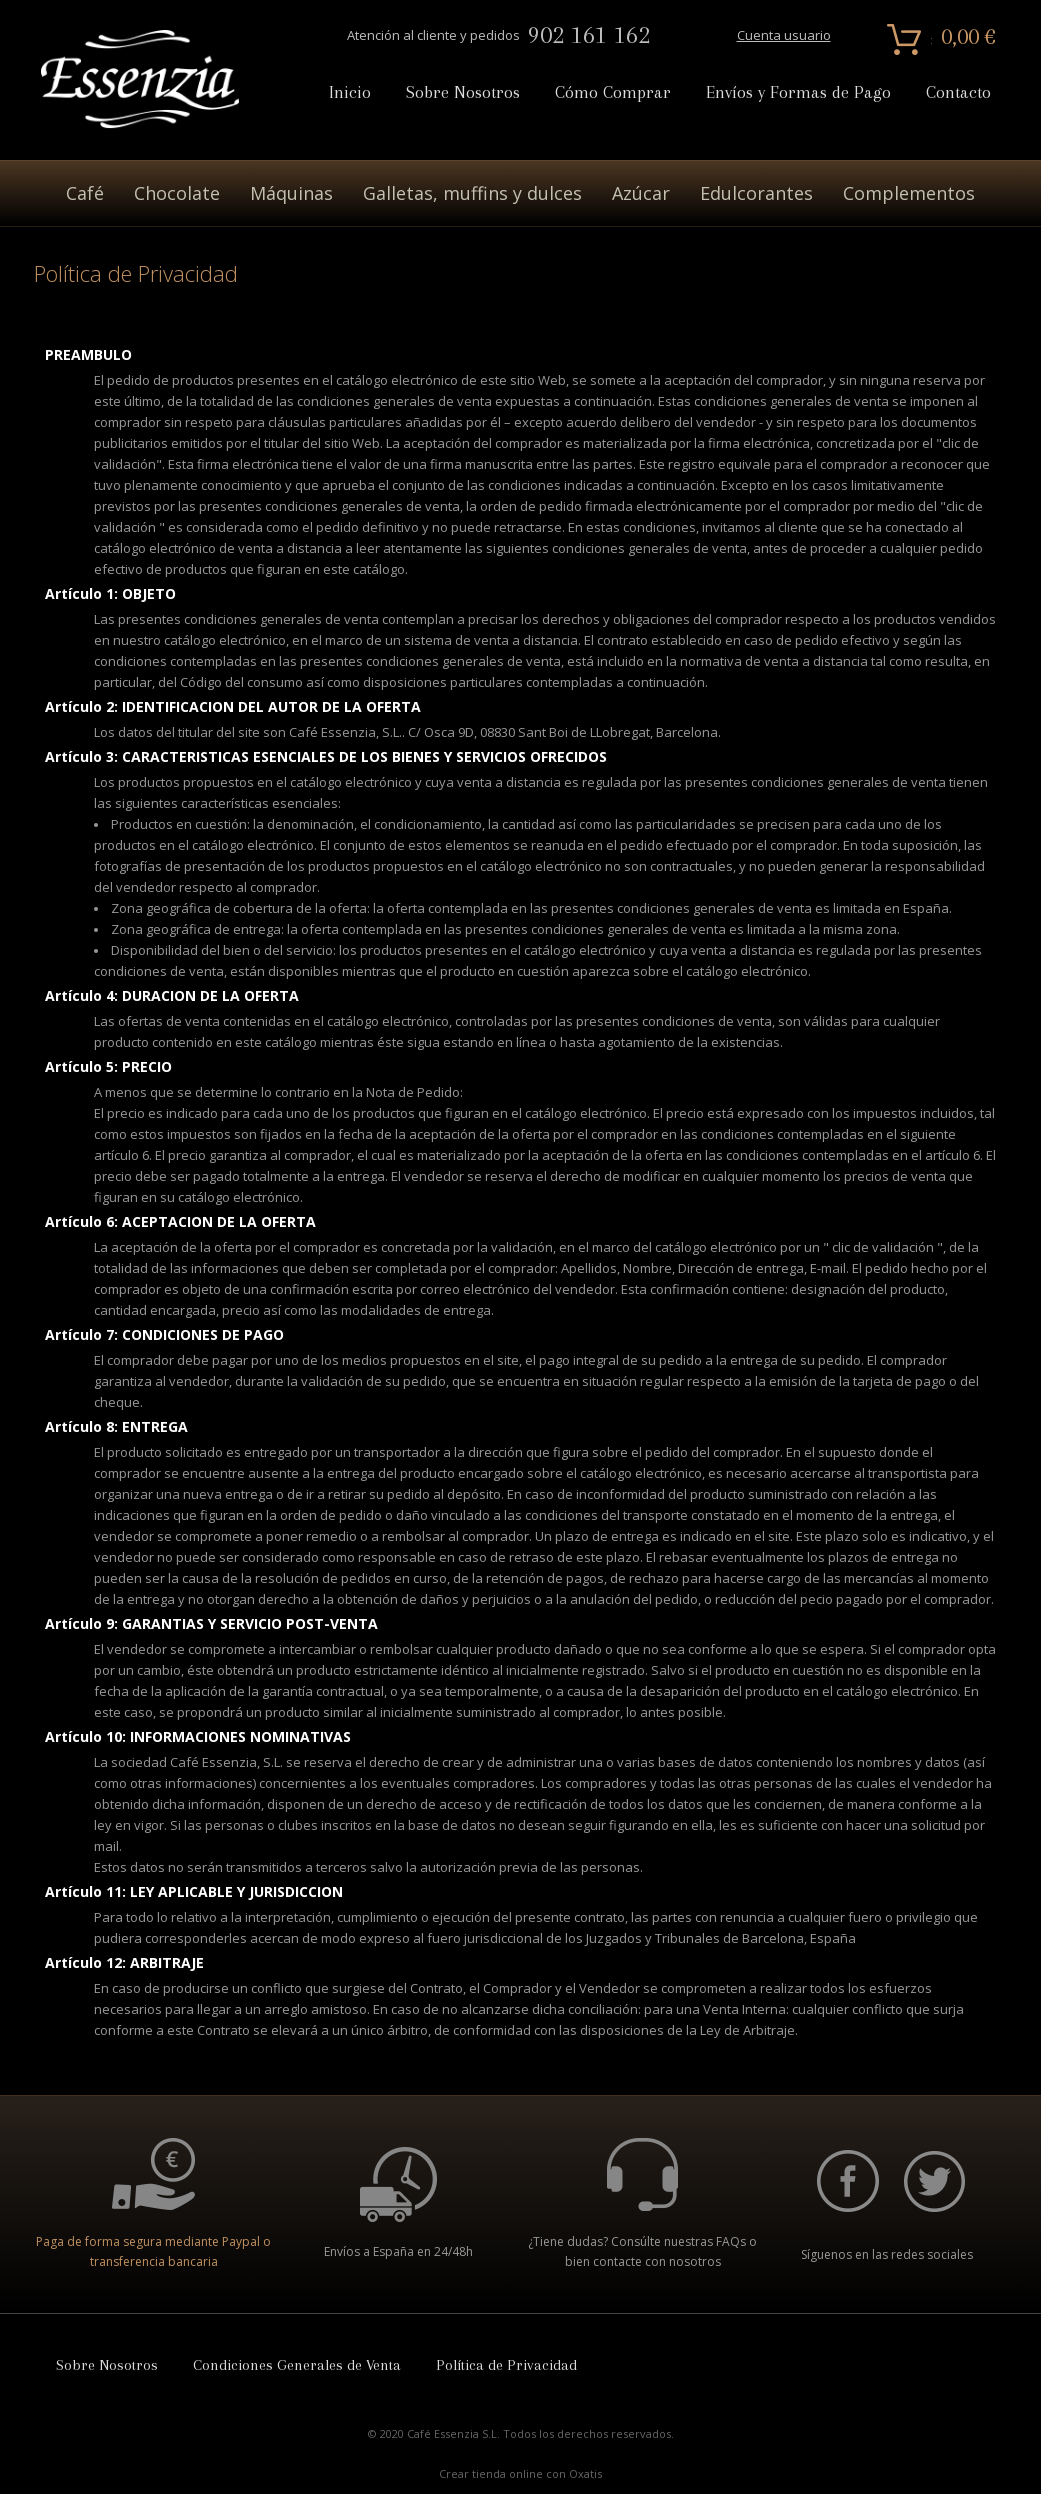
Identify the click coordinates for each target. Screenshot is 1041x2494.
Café (85, 193)
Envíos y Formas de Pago (798, 92)
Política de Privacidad (506, 2365)
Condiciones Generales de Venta (297, 2365)
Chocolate (177, 193)
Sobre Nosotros (463, 92)
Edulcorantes (756, 193)
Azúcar (641, 193)
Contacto (958, 92)
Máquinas (291, 193)
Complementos (909, 193)
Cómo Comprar (613, 92)
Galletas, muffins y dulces (472, 193)
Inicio (350, 92)
